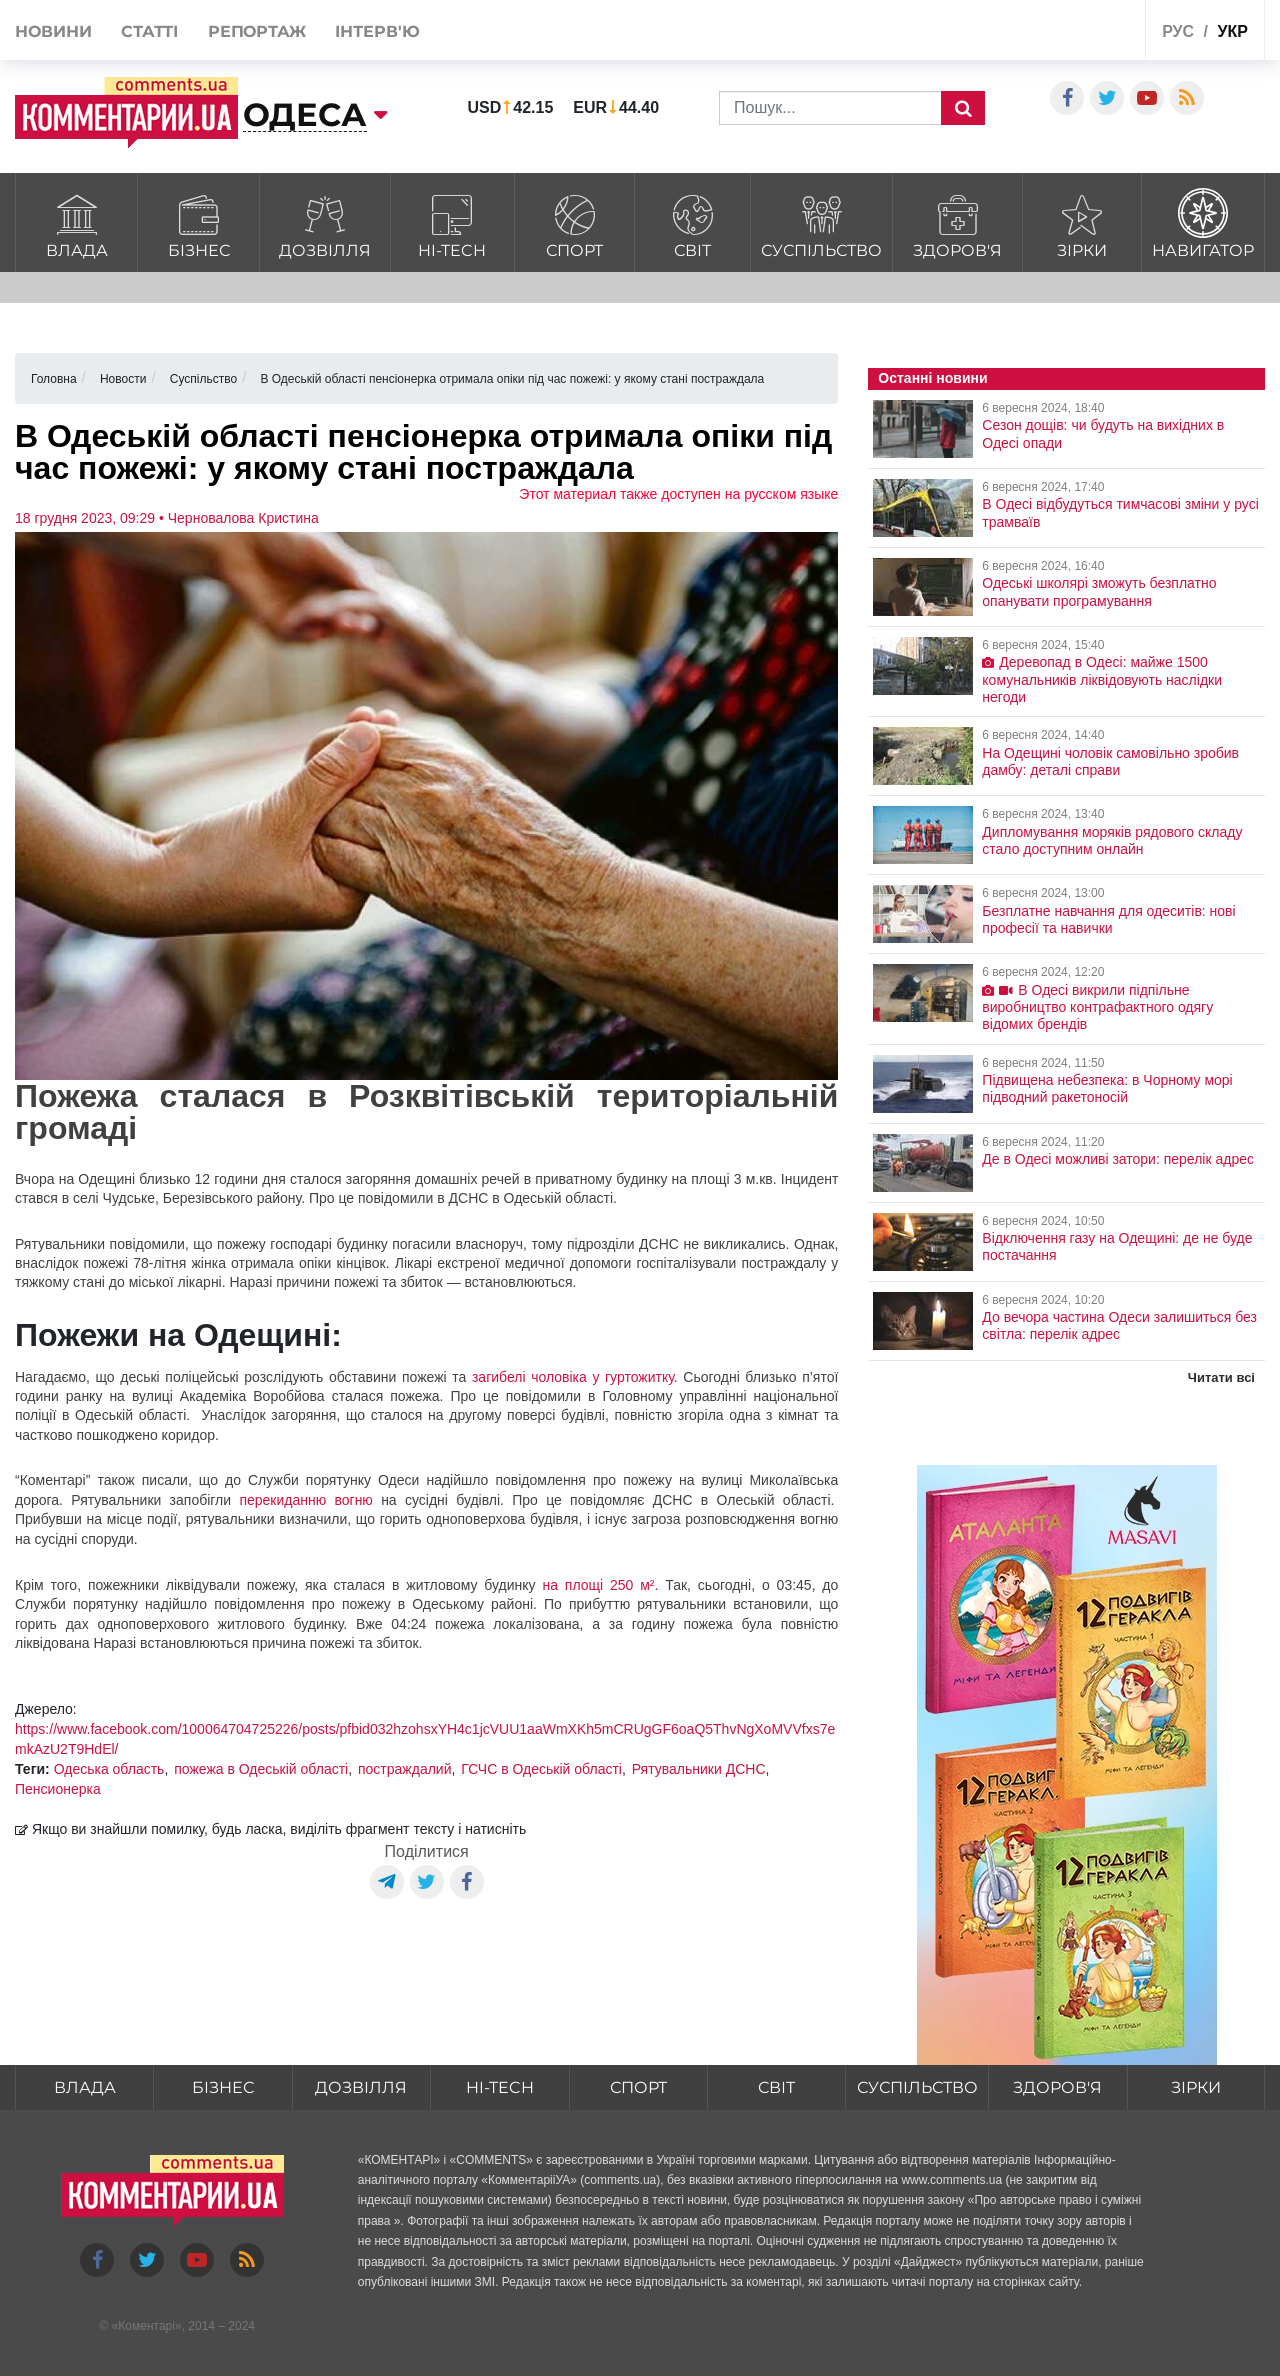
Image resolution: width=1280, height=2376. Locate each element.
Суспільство (821, 223)
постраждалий (404, 1769)
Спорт (575, 223)
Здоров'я (957, 223)
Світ (692, 223)
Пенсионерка (58, 1789)
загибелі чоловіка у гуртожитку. (575, 1377)
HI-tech (452, 223)
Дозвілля (325, 223)
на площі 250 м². (600, 1585)
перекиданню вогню (310, 1500)
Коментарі (146, 2326)
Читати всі (1221, 1377)
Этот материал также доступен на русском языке (678, 494)
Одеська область (109, 1769)
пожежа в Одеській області (261, 1769)
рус (1178, 31)
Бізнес (198, 223)
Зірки (1082, 223)
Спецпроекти (1055, 33)
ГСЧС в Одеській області (541, 1769)
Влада (76, 223)
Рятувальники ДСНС (699, 1769)
